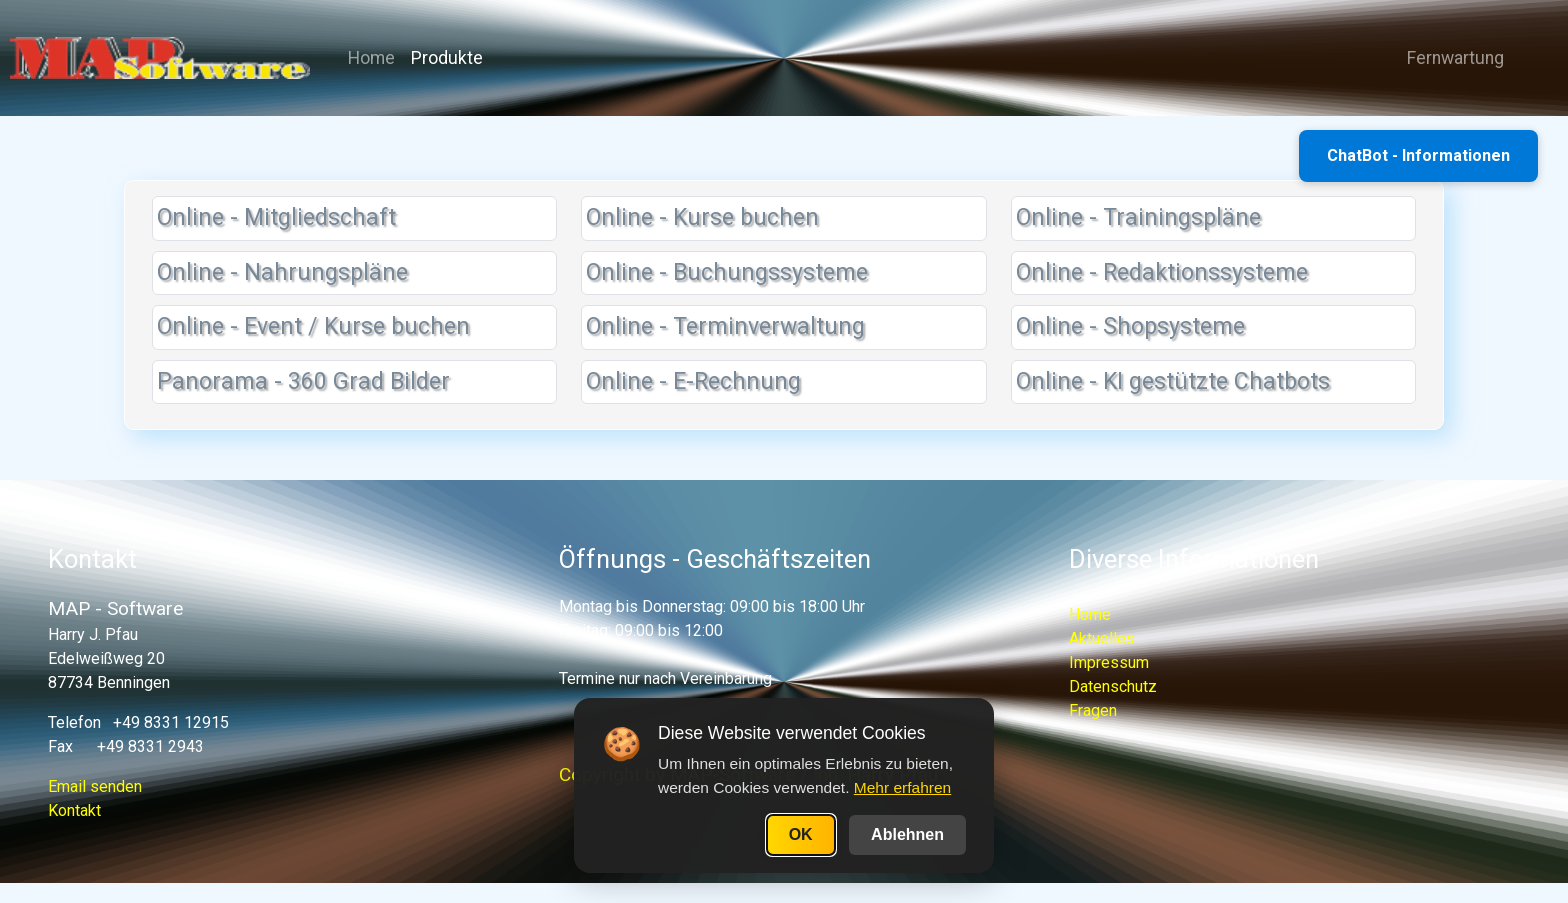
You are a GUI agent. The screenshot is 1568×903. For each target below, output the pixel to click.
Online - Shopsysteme (1130, 326)
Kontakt (74, 810)
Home (371, 58)
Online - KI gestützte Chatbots (1173, 381)
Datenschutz (1113, 686)
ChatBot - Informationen (1418, 155)
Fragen (1093, 710)
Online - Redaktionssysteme (1162, 272)
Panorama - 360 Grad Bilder (303, 381)
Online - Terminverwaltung (725, 326)
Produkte (447, 58)
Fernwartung (1447, 58)
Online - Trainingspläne (1138, 217)
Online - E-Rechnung (693, 381)
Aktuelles (1102, 638)
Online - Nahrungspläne (282, 272)
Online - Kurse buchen (702, 217)
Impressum (1109, 662)
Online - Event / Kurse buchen (313, 326)
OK (801, 834)
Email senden (95, 786)
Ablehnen (907, 834)
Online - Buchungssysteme (727, 272)
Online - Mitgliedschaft (276, 217)
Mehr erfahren (902, 787)
